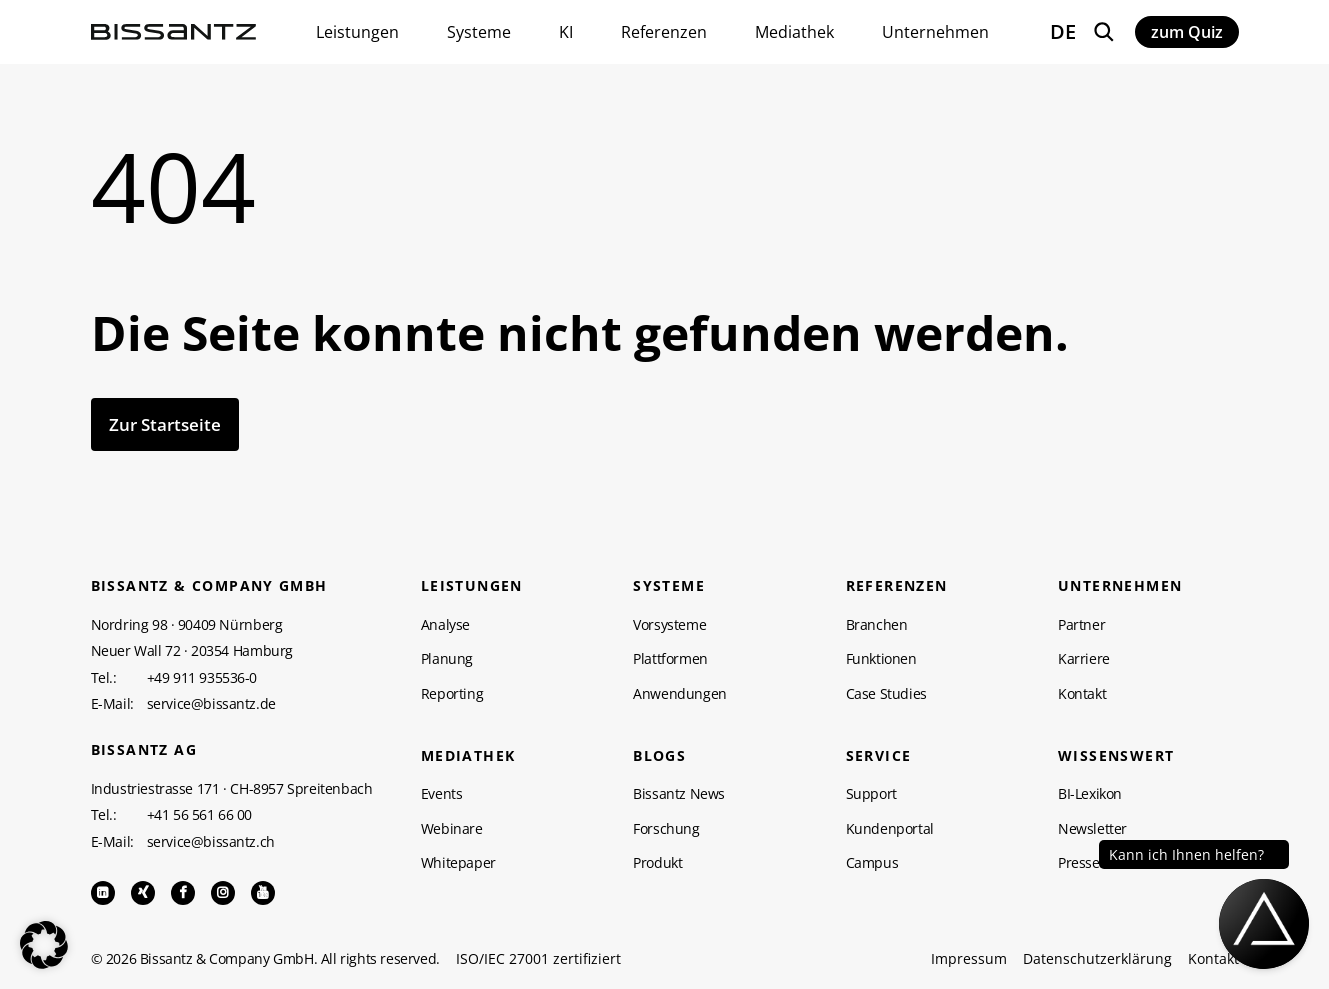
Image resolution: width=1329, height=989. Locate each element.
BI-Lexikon (1090, 794)
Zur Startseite (165, 424)
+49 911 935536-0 (202, 678)
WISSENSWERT (1116, 756)
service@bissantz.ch (211, 842)
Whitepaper (458, 863)
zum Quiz (1187, 32)
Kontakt (1082, 694)
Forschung (666, 829)
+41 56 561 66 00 (200, 815)
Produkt (657, 863)
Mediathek (468, 756)
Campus (872, 863)
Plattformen (670, 659)
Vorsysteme (669, 625)
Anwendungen (680, 694)
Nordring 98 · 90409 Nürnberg (187, 624)
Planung (447, 659)
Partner (1081, 625)
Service (879, 756)
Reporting (452, 694)
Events (442, 794)
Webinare (452, 829)
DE (1063, 31)
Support (871, 794)
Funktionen (881, 659)
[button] (44, 945)
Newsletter (1092, 829)
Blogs (659, 756)
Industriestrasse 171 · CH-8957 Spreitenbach (232, 788)
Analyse (445, 625)
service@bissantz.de (211, 704)
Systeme (669, 586)
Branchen (877, 625)
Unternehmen (1120, 586)
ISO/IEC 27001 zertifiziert (538, 959)
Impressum (969, 959)
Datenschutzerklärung (1097, 959)
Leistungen (472, 586)
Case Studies (886, 694)
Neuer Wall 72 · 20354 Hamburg (192, 650)
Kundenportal (890, 829)
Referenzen (897, 586)
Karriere (1084, 659)
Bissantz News (679, 794)
